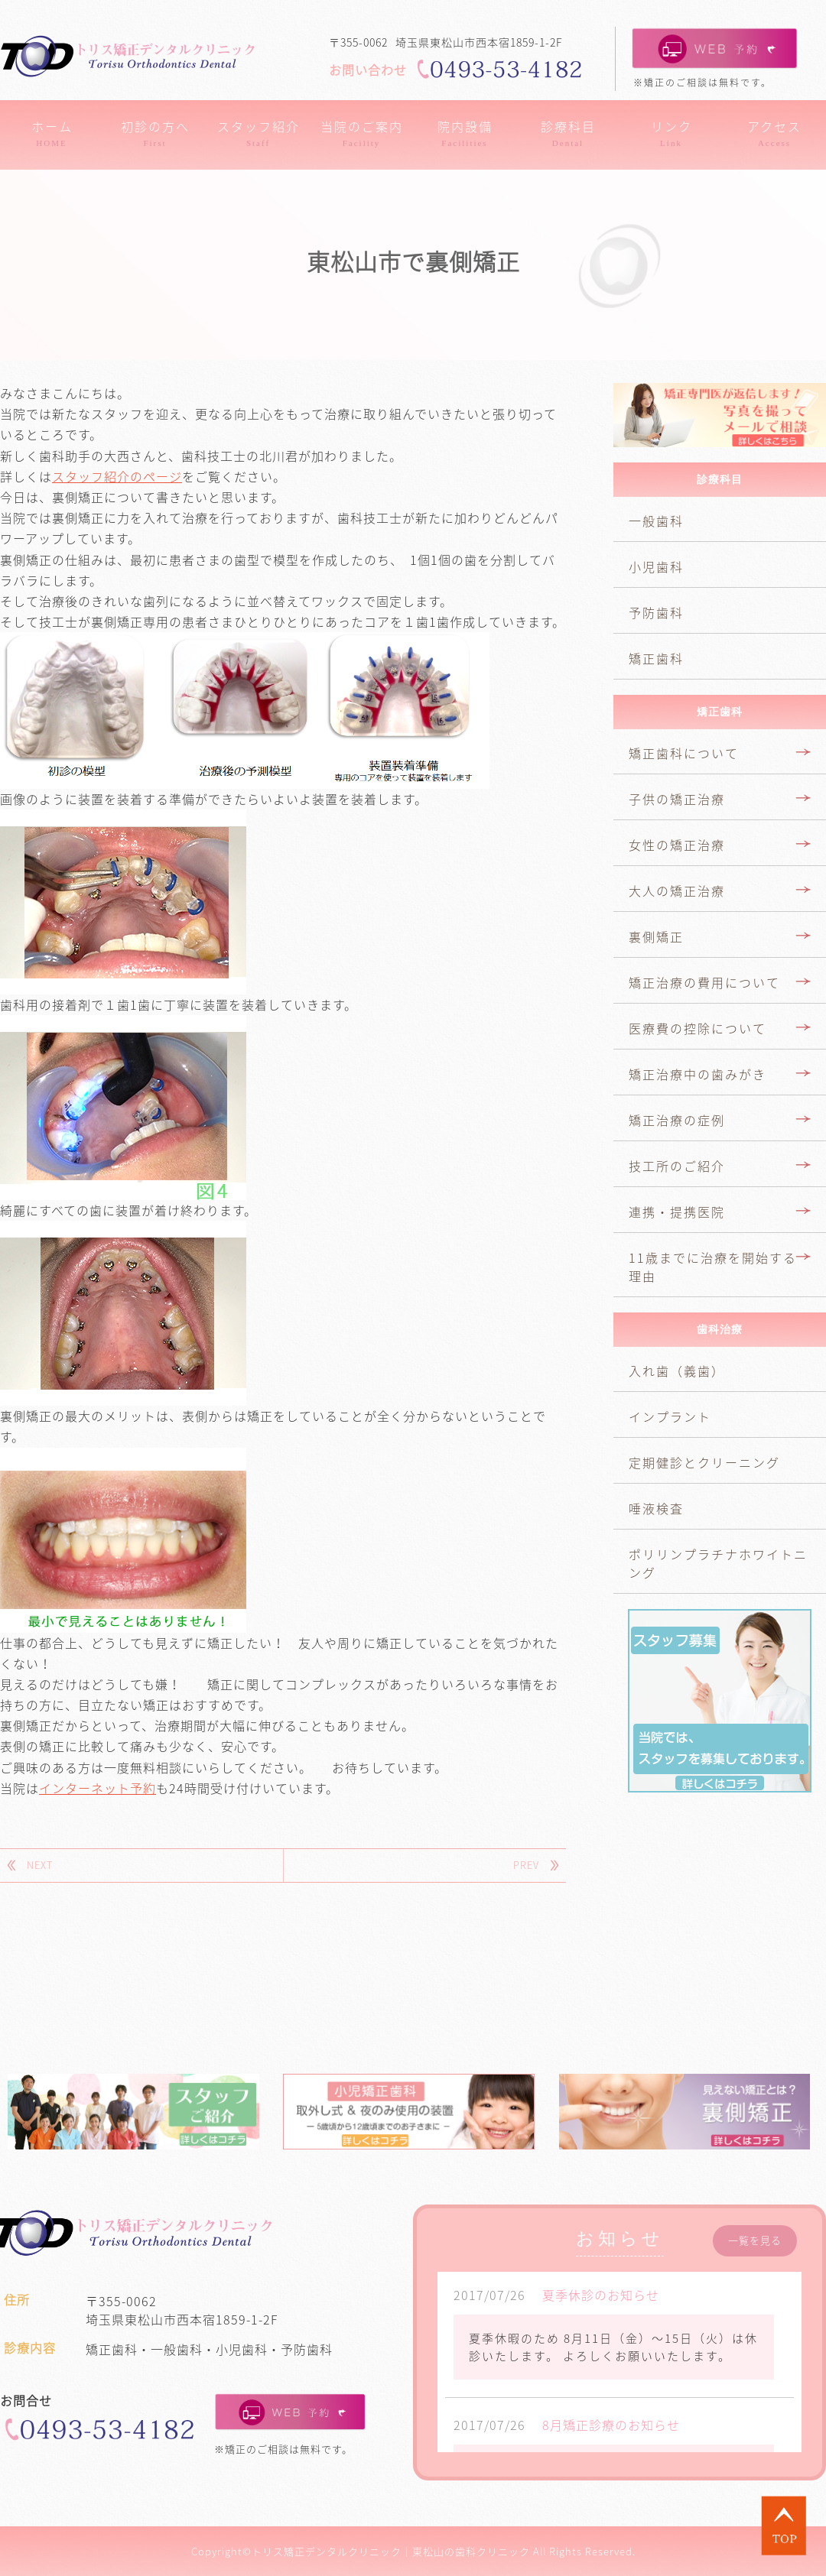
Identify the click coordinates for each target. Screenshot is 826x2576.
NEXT (40, 1864)
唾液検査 (656, 1508)
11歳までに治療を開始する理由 (713, 1266)
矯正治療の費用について (704, 982)
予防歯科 (656, 612)
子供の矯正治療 (677, 799)
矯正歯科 (656, 658)
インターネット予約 (97, 1788)
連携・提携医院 (677, 1211)
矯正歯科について (684, 753)
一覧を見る (755, 2241)
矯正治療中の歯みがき (697, 1074)
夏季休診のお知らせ (600, 2295)
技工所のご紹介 (677, 1166)
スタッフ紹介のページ (117, 476)
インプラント (670, 1416)
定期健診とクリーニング (704, 1462)
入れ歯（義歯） (677, 1370)
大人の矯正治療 (677, 890)
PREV (526, 1864)
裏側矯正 (656, 936)
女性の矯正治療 (677, 844)
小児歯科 (656, 566)
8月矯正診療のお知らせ (611, 2424)
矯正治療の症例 (677, 1120)
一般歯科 (656, 520)
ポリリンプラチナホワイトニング (718, 1563)
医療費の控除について (697, 1028)
